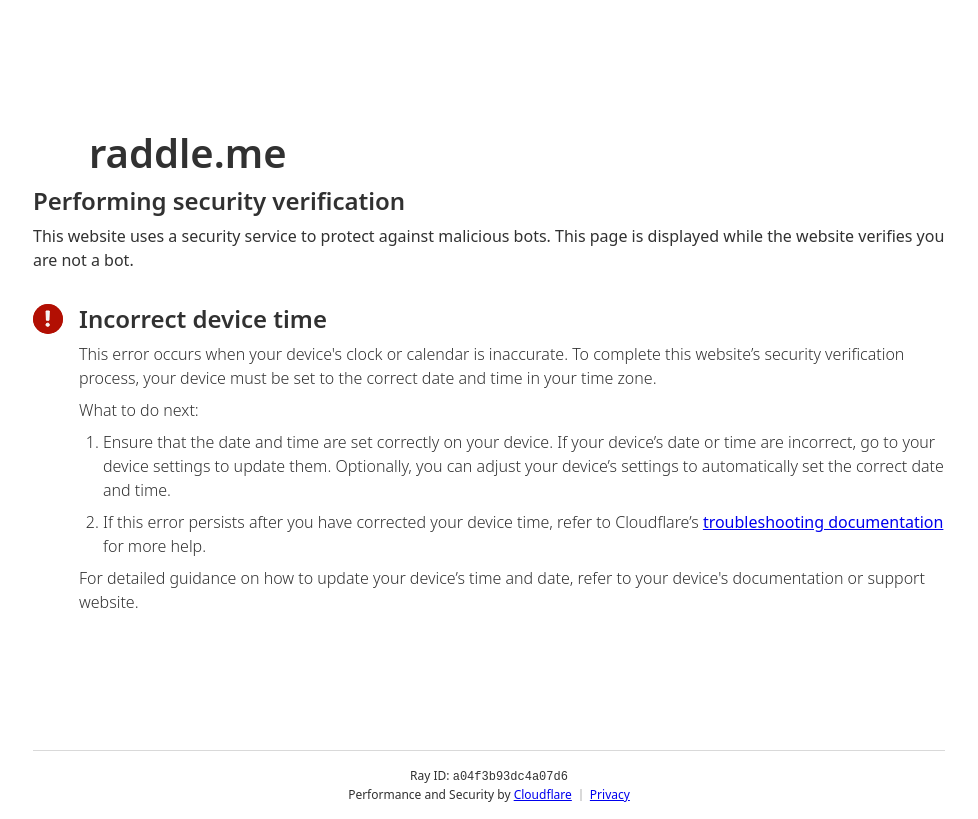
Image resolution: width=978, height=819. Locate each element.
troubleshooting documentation (823, 522)
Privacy (610, 793)
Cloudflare (543, 793)
